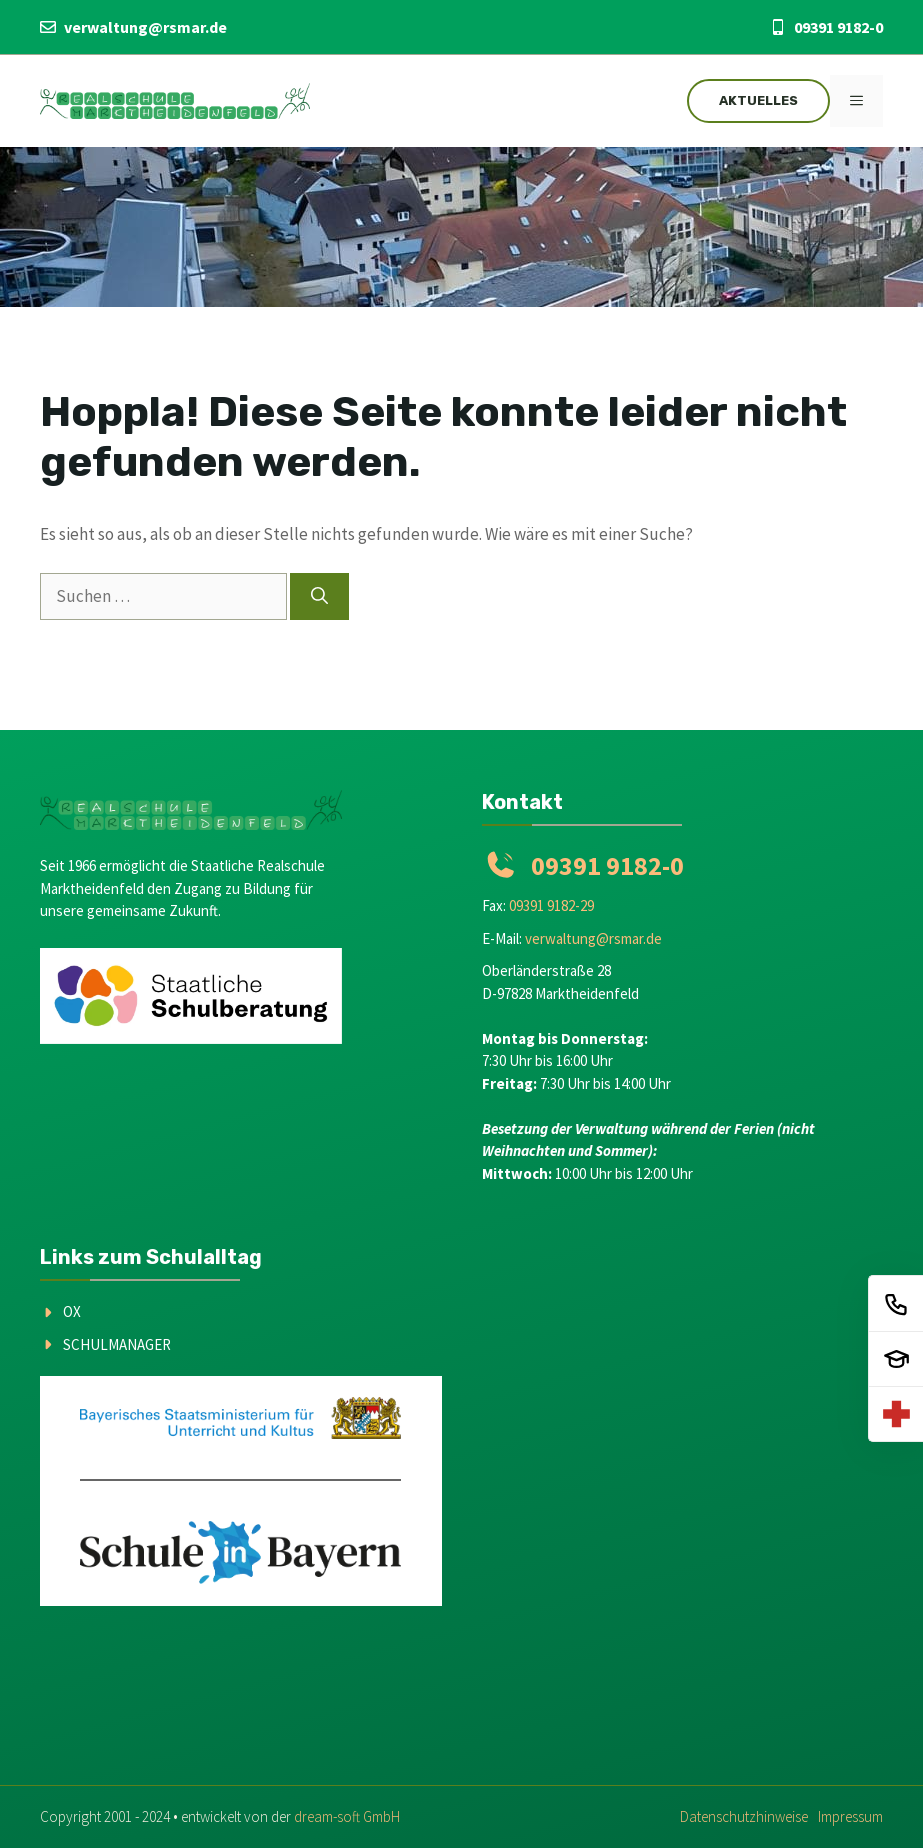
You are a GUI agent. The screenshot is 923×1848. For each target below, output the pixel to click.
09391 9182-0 (838, 27)
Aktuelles (758, 100)
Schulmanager (117, 1344)
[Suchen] (319, 597)
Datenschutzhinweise (744, 1816)
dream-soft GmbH (347, 1816)
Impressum (850, 1816)
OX (72, 1311)
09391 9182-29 (551, 905)
